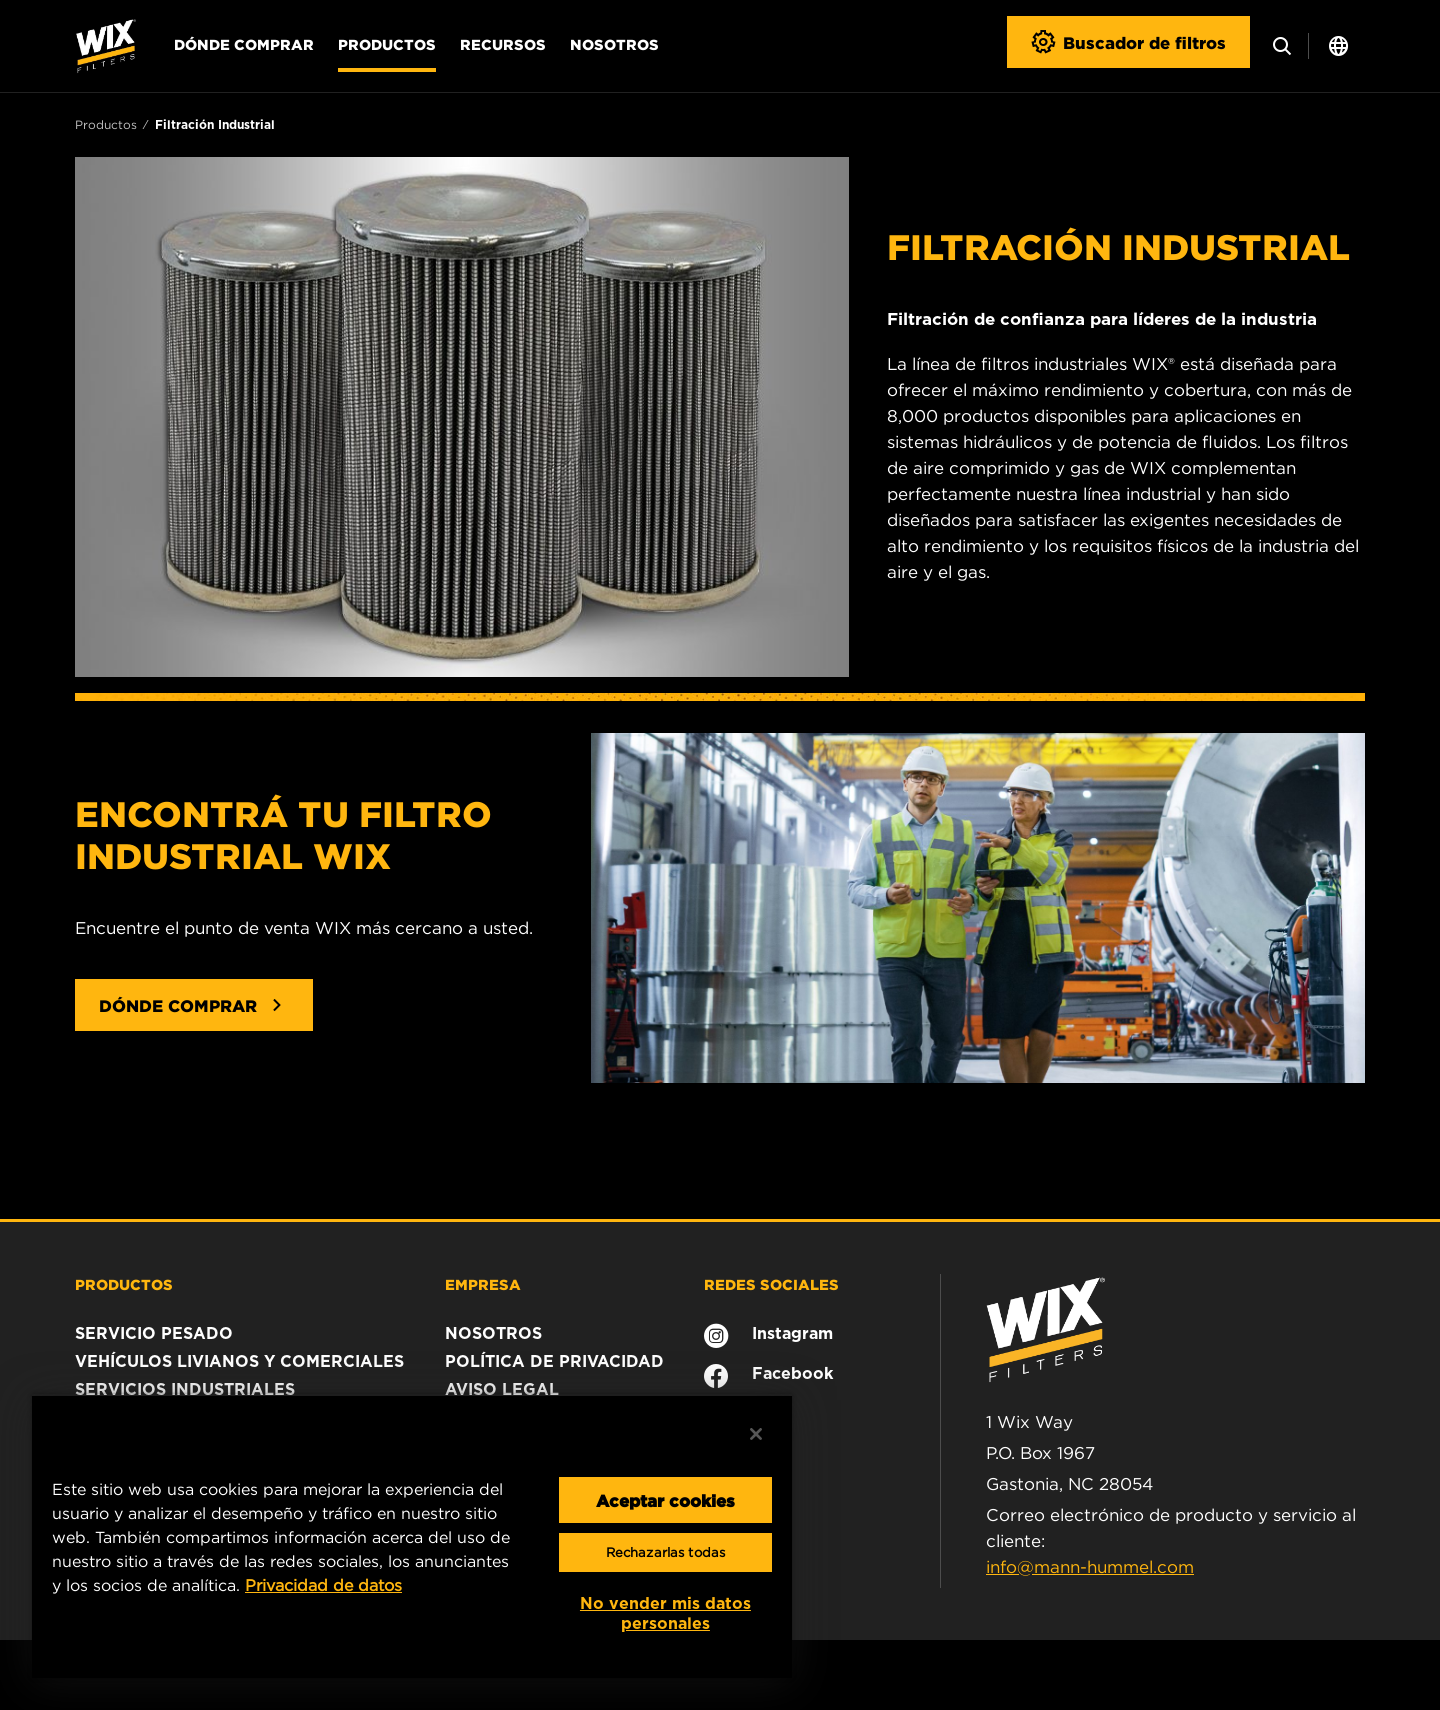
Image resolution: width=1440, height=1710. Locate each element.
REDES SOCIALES (771, 1284)
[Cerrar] (756, 1434)
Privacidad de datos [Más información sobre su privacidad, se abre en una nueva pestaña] (323, 1585)
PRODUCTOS (124, 1284)
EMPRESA (483, 1284)
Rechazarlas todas (665, 1552)
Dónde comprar (244, 44)
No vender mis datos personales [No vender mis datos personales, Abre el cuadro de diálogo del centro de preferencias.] (665, 1613)
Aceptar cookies (665, 1500)
